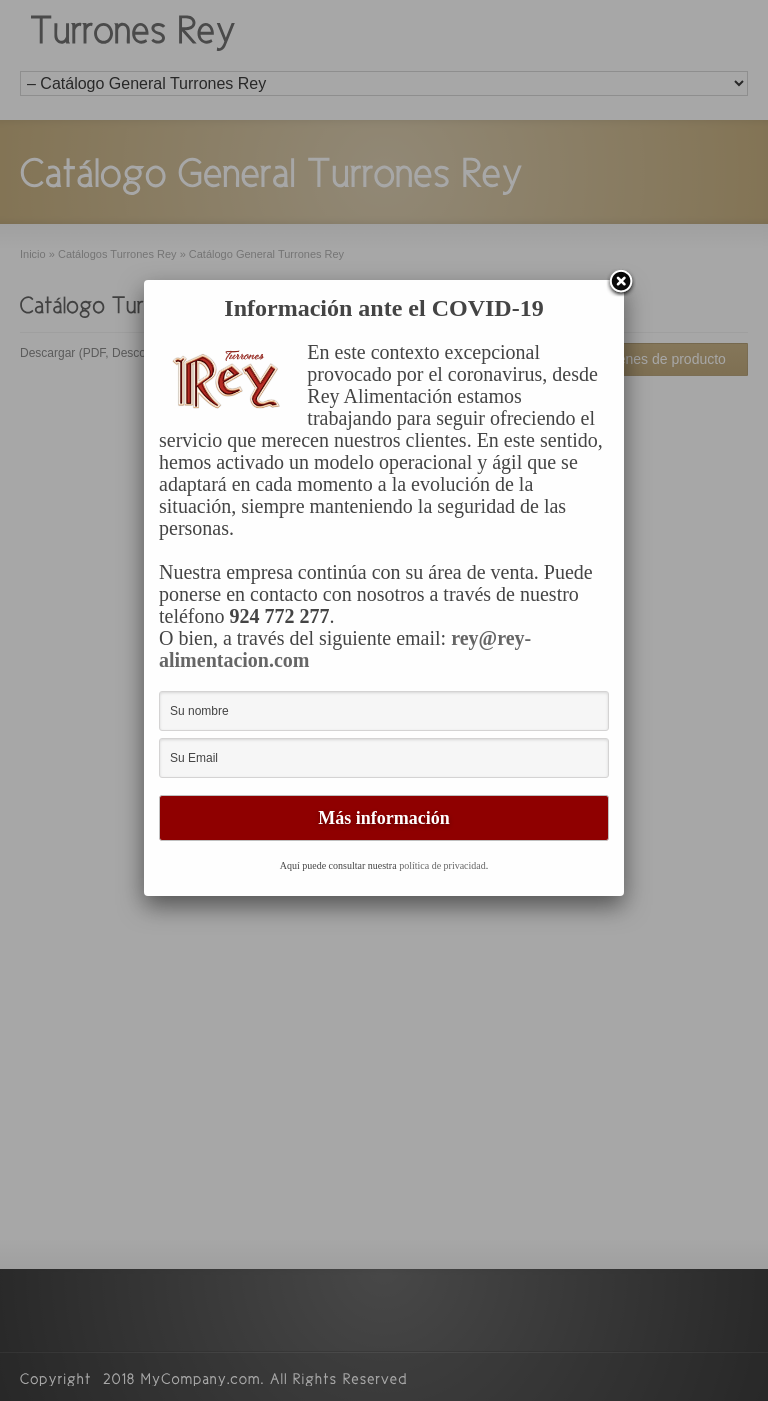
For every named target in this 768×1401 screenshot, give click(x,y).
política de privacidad (442, 865)
